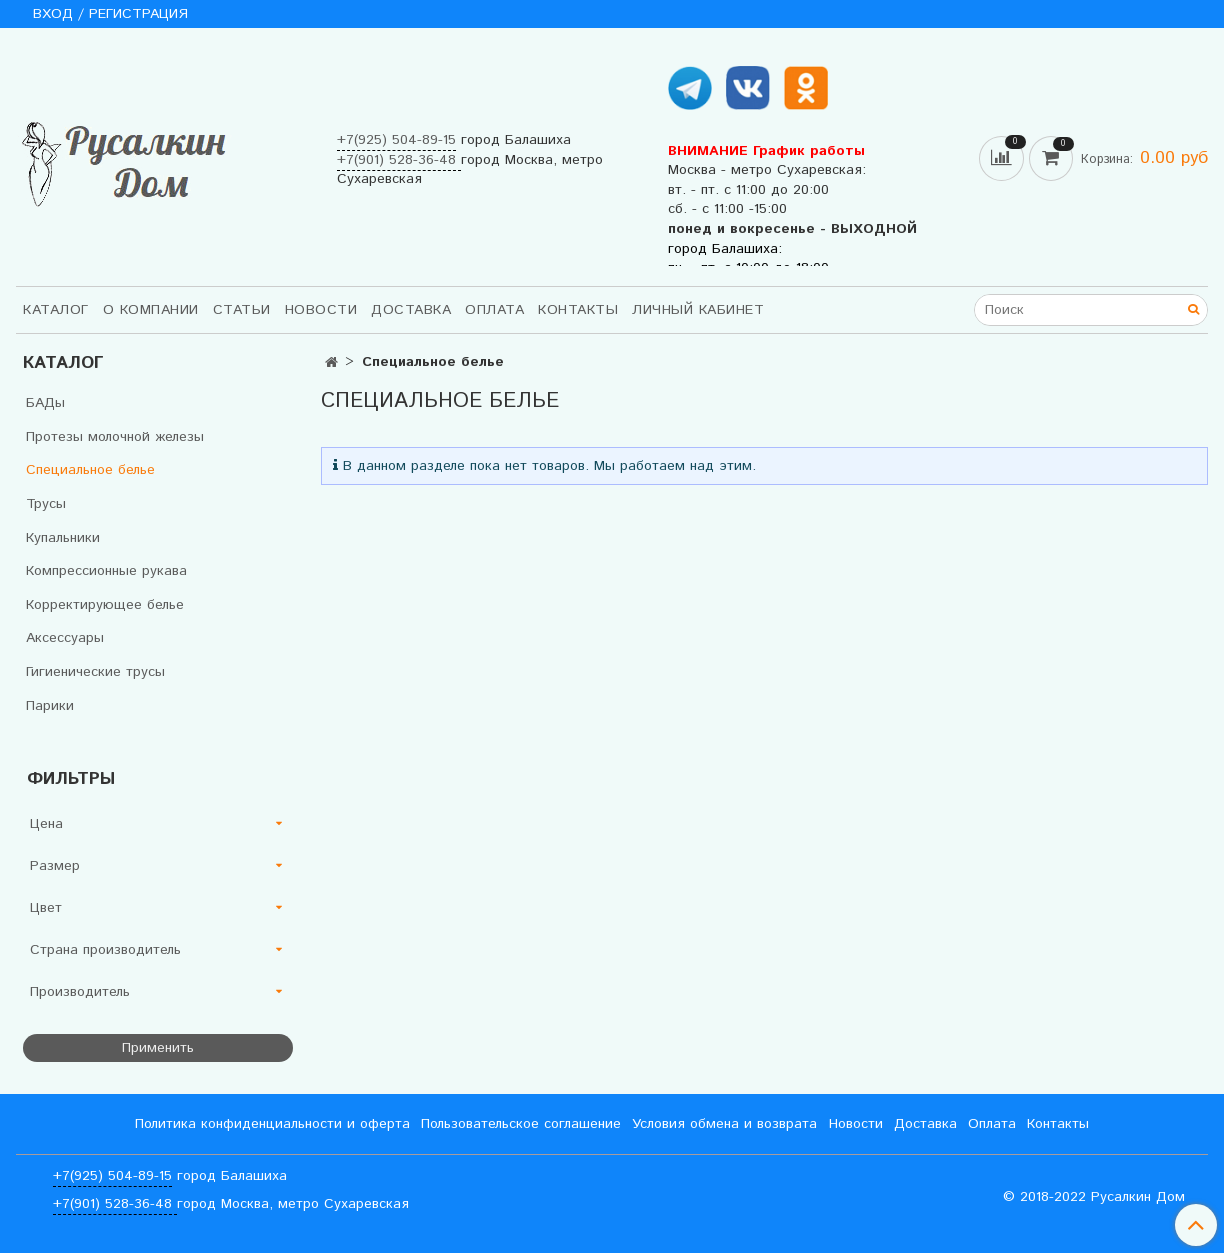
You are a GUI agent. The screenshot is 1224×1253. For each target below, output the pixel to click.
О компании (151, 310)
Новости (321, 310)
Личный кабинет (698, 310)
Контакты (578, 310)
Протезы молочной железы (115, 437)
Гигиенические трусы (95, 672)
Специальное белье (90, 470)
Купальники (63, 538)
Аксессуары (65, 638)
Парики (50, 706)
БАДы (45, 403)
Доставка (411, 310)
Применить (158, 1048)
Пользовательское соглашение (521, 1124)
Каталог (56, 310)
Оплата (494, 310)
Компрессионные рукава (106, 571)
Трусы (46, 504)
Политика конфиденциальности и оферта (272, 1124)
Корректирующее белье (105, 605)
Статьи (242, 310)
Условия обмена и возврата (724, 1124)
